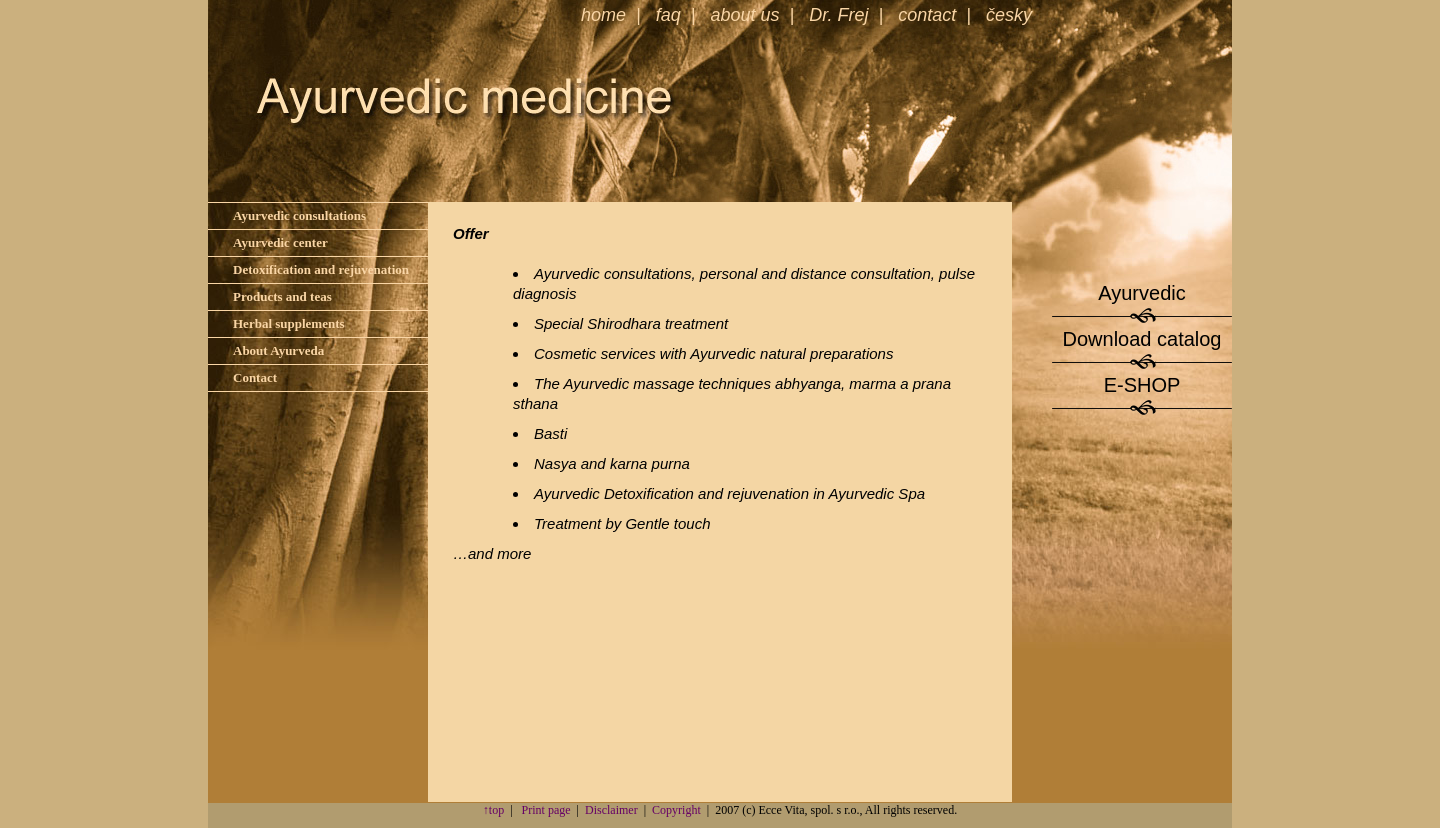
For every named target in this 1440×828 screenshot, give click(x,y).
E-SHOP (1142, 385)
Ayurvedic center (280, 242)
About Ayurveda (278, 350)
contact (927, 15)
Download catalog (1142, 339)
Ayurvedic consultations (299, 215)
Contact (255, 377)
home (603, 15)
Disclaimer (611, 810)
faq (668, 15)
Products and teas (282, 296)
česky (1009, 15)
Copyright (676, 810)
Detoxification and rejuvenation (321, 269)
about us (744, 15)
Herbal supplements (289, 323)
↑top (493, 810)
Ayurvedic (1141, 293)
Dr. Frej (838, 15)
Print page (546, 810)
